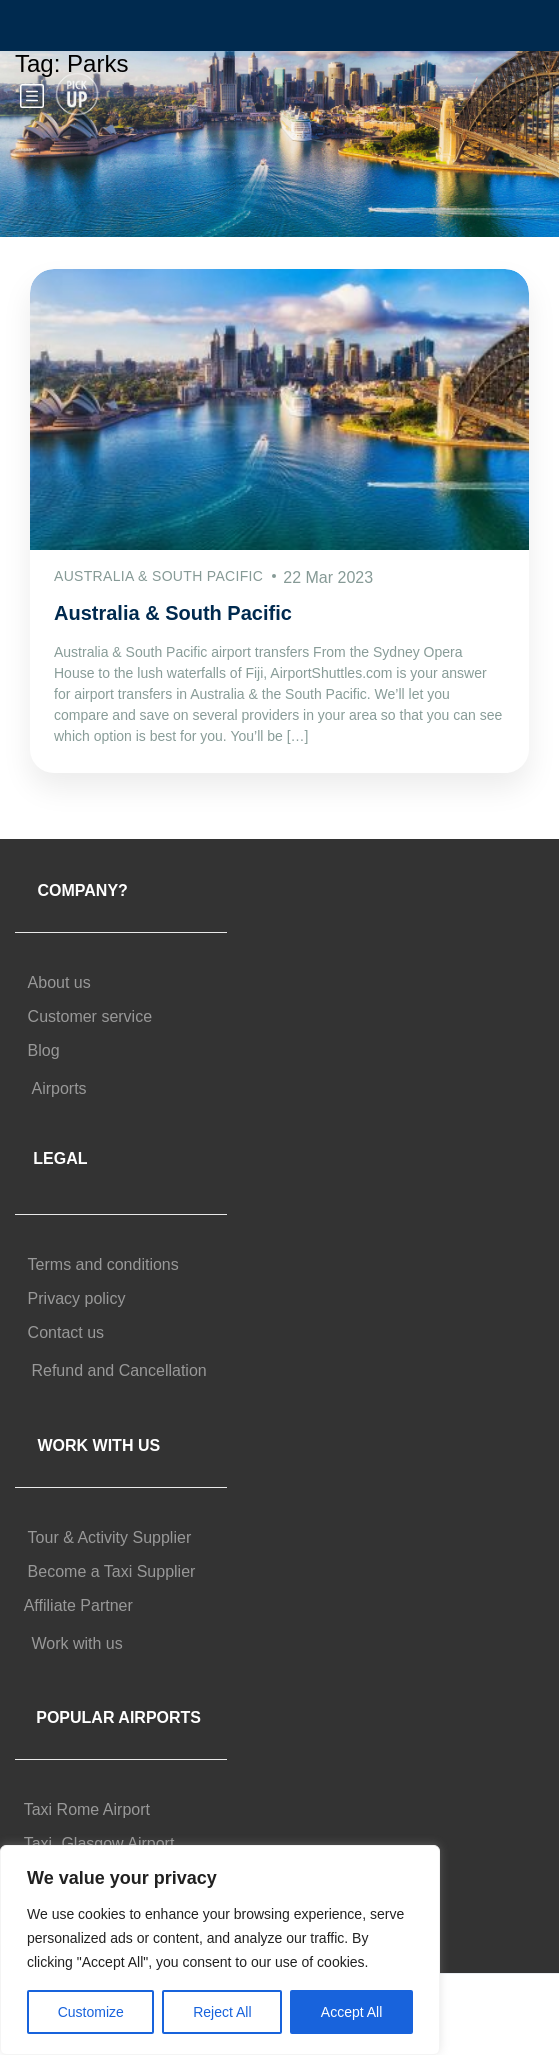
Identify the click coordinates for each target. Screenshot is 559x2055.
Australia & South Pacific (173, 613)
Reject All (222, 2012)
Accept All (351, 2012)
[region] (220, 1950)
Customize (91, 2012)
